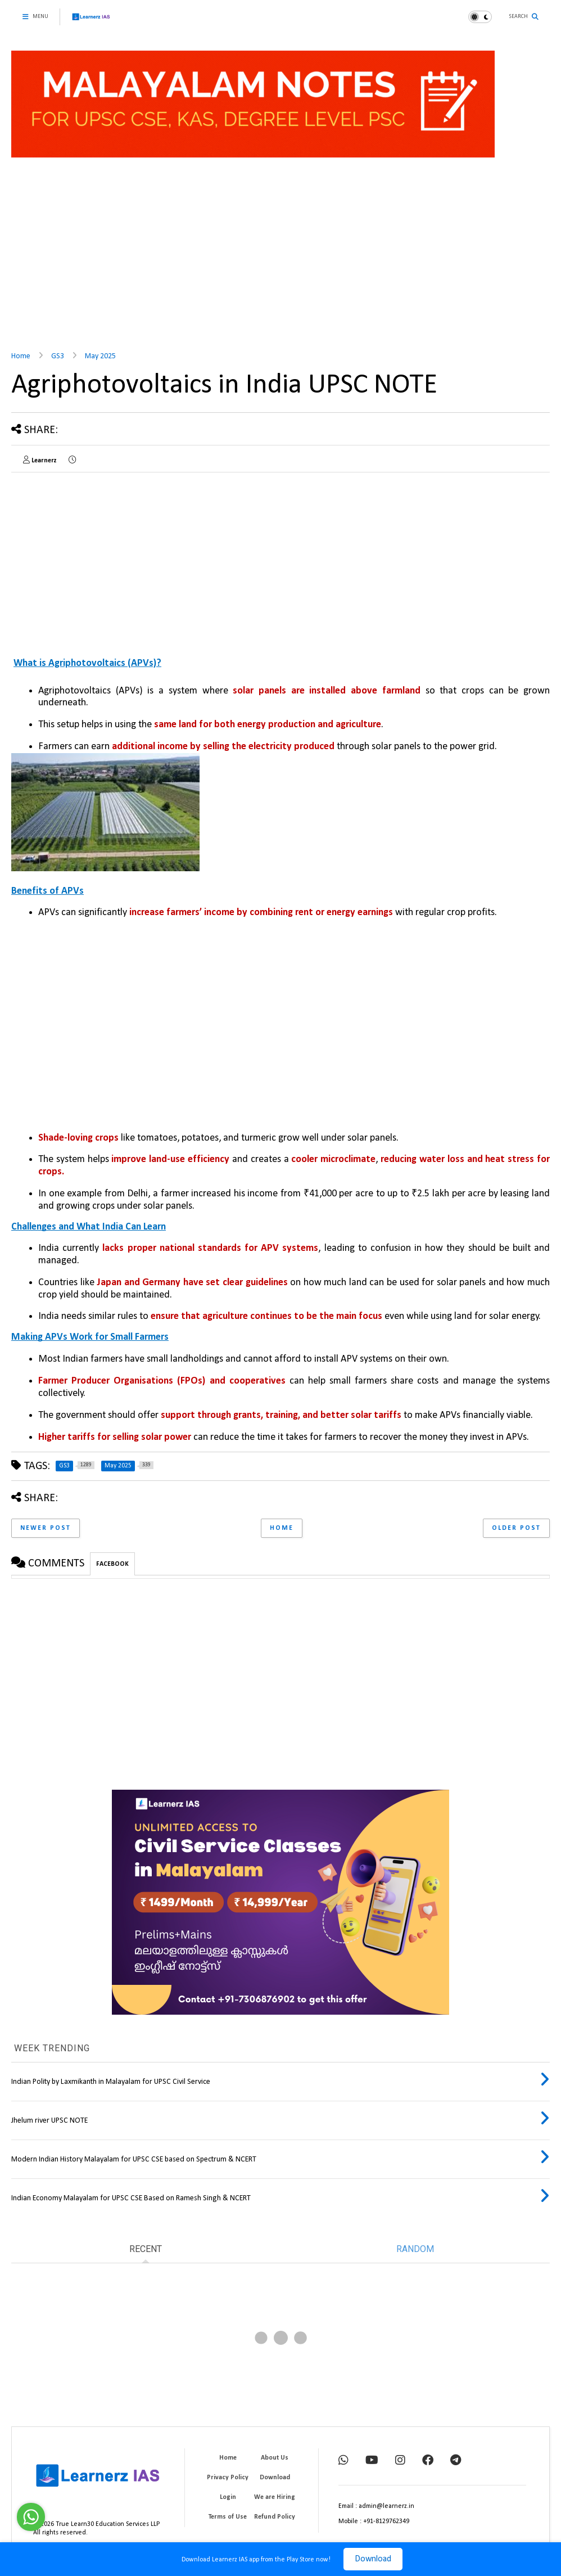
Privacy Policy (227, 2477)
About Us (274, 2458)
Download (373, 2559)
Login (228, 2497)
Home (20, 356)
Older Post (516, 1528)
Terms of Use (228, 2517)
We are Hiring (274, 2497)
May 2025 (100, 356)
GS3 (57, 356)
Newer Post (45, 1528)
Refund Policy (274, 2517)
